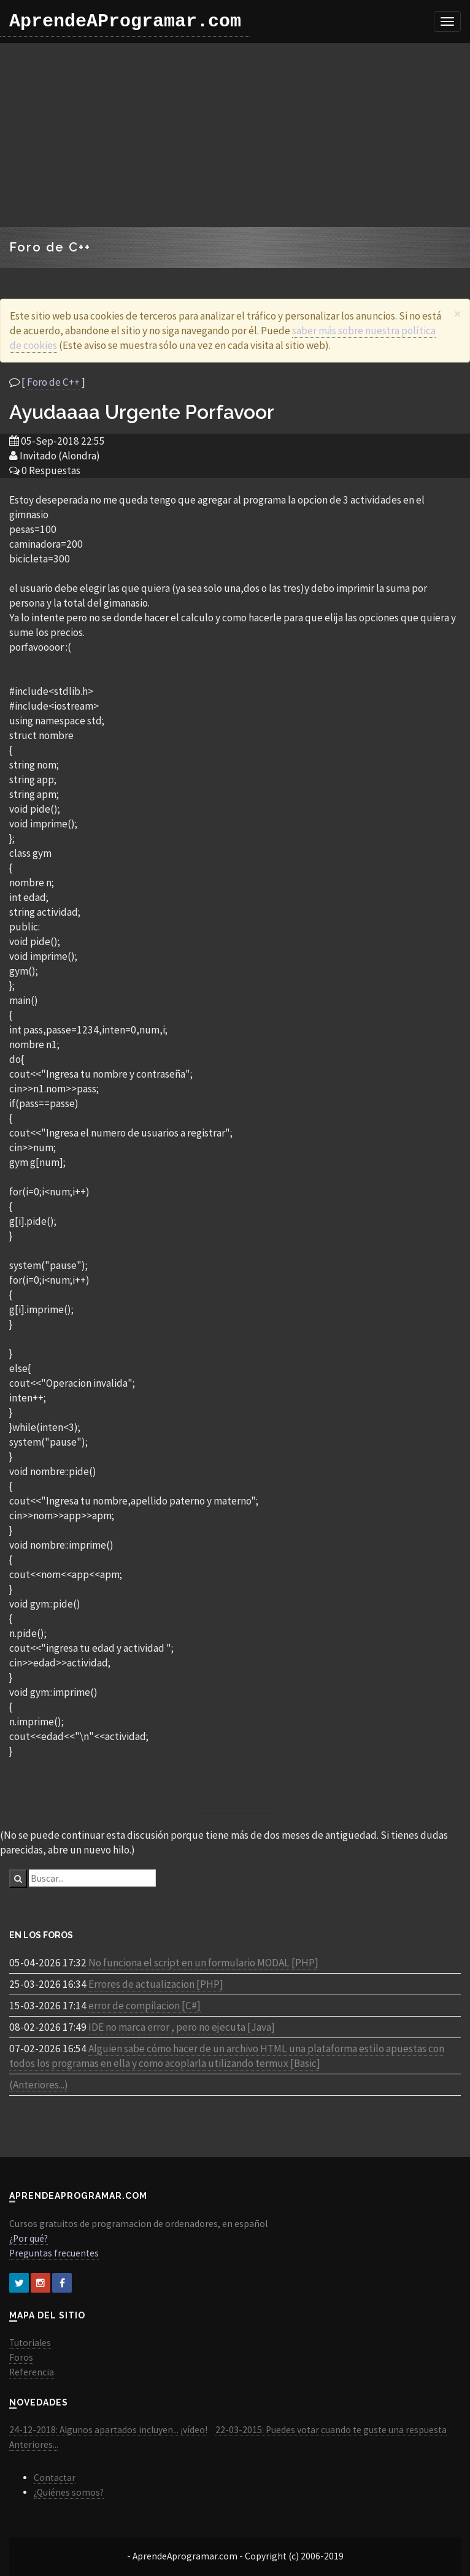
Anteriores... (33, 2444)
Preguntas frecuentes (54, 2253)
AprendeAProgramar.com (125, 21)
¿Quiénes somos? (69, 2492)
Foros (21, 2357)
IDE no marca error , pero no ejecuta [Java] (181, 2027)
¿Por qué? (28, 2238)
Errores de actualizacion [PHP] (155, 1984)
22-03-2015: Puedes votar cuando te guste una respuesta (331, 2430)
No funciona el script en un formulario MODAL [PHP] (203, 1962)
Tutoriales (30, 2342)
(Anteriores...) (38, 2084)
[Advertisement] (235, 135)
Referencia (31, 2372)
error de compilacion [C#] (144, 2005)
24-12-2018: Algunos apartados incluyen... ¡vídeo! (108, 2430)
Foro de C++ (53, 382)
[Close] (457, 313)
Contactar (54, 2477)
